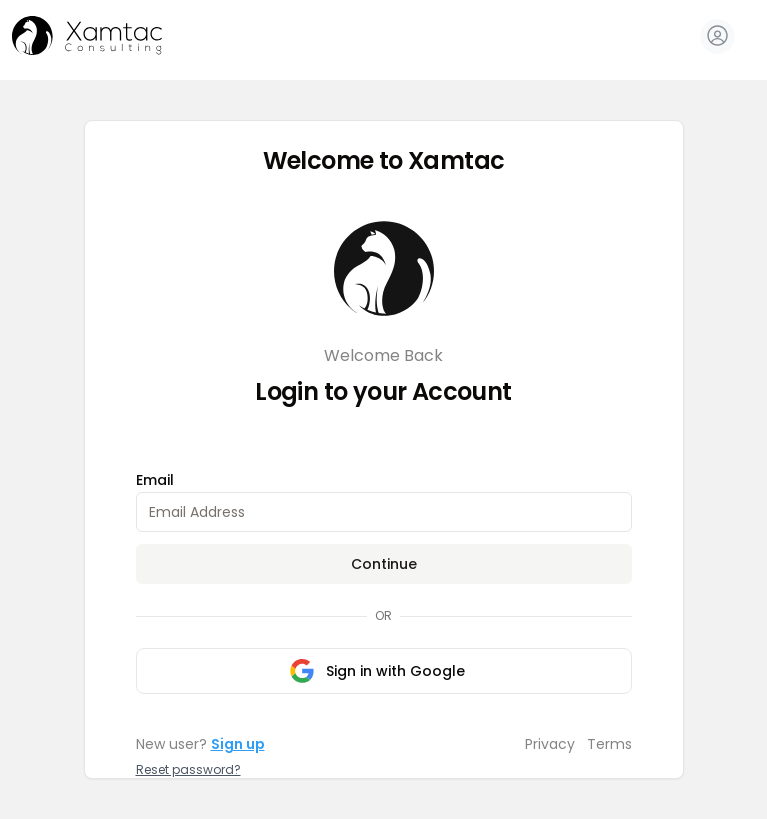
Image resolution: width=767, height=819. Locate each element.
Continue (384, 564)
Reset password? (188, 770)
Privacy (550, 744)
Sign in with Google (377, 671)
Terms (609, 744)
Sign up (238, 744)
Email (155, 480)
